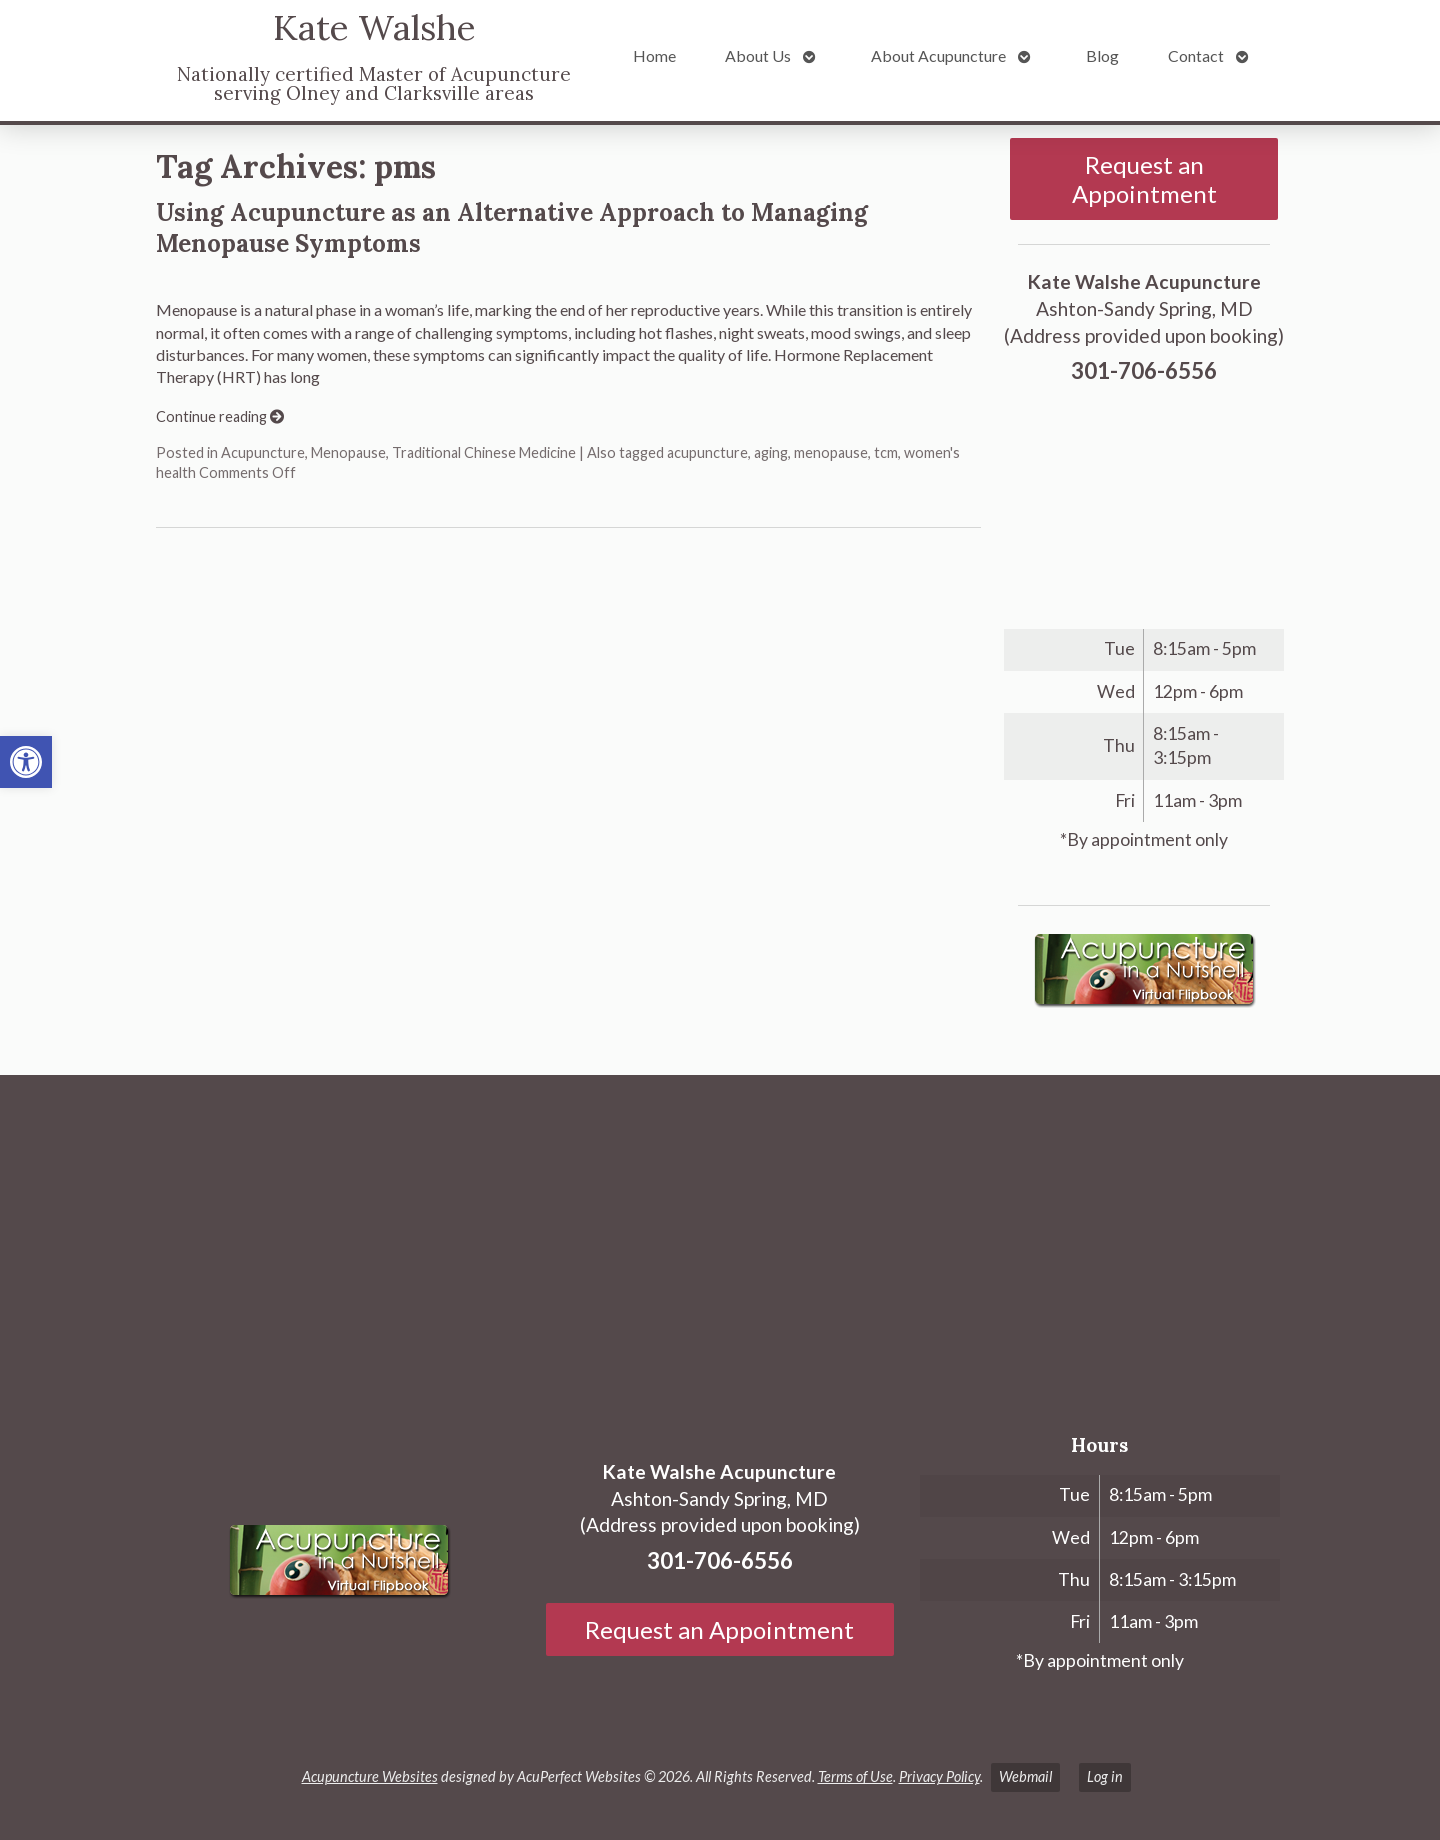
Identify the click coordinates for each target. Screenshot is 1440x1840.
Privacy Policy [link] (939, 1776)
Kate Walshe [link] (374, 27)
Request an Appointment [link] (1144, 179)
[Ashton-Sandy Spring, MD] (720, 1241)
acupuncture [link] (707, 452)
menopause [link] (831, 452)
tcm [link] (886, 452)
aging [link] (771, 452)
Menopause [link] (348, 452)
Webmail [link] (1025, 1776)
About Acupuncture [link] (938, 55)
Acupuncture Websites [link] (370, 1776)
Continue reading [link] (220, 416)
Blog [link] (1102, 55)
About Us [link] (758, 55)
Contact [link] (1196, 55)
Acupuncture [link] (263, 452)
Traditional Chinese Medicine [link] (484, 452)
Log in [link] (1105, 1776)
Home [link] (654, 55)
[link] (26, 762)
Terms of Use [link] (855, 1776)
